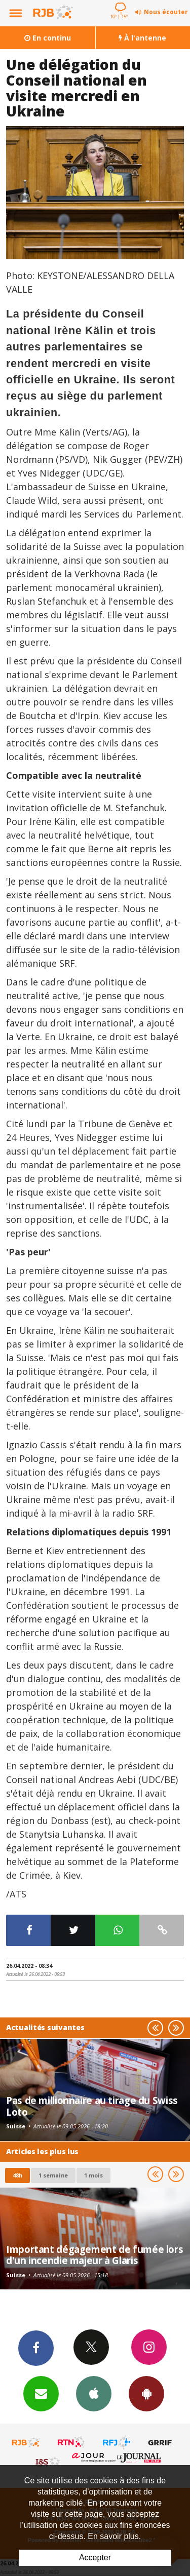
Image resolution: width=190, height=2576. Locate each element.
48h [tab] (17, 2175)
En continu (47, 38)
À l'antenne (142, 38)
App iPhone (93, 2393)
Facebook (36, 2347)
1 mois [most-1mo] (93, 2175)
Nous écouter (166, 12)
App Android (146, 2393)
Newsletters (41, 2393)
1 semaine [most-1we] (53, 2175)
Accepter (95, 2557)
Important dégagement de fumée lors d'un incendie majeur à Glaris (94, 2255)
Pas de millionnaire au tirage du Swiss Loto (92, 2106)
